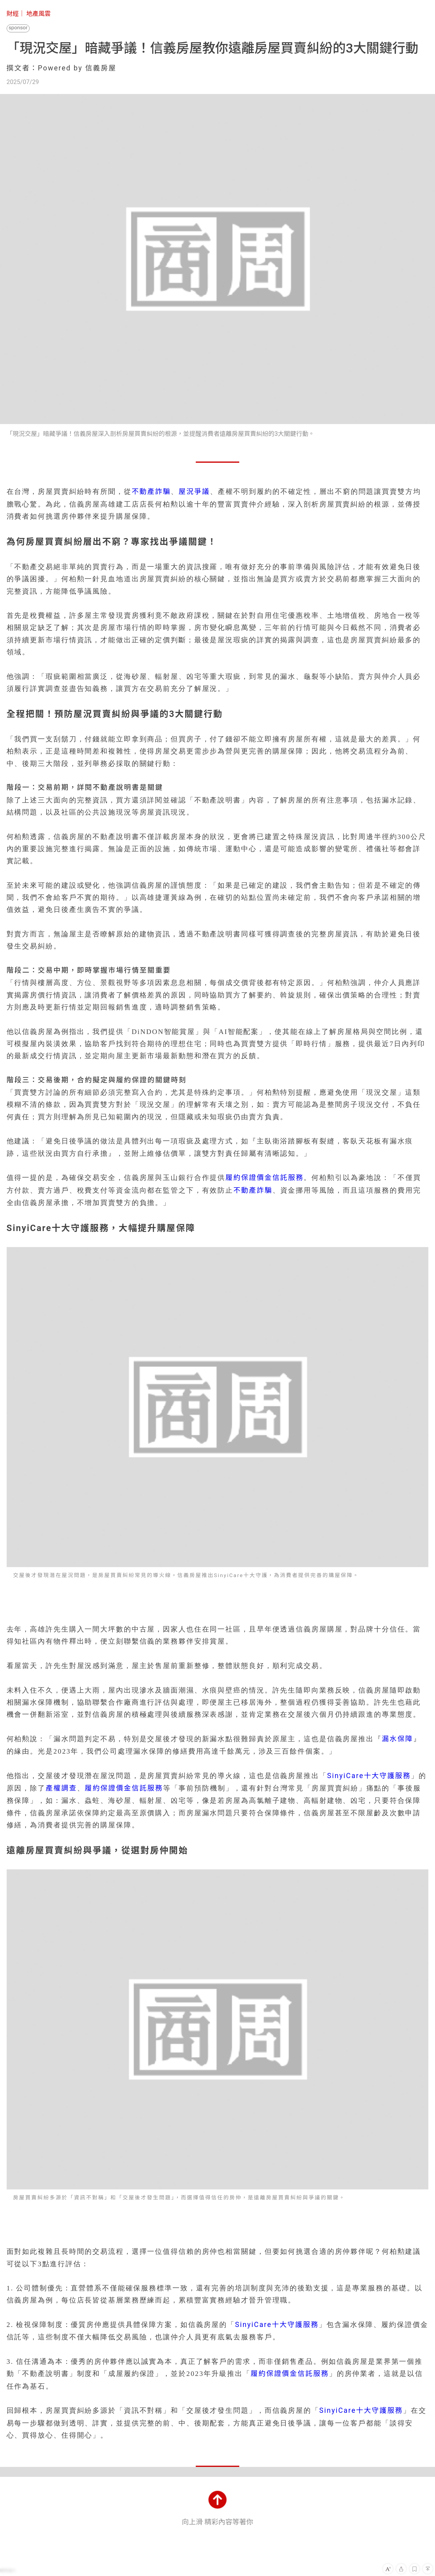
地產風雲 (38, 13)
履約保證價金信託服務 (264, 1178)
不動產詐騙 (151, 492)
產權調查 (61, 1788)
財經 (13, 13)
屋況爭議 (194, 492)
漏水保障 (397, 1739)
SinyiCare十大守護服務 (369, 1776)
